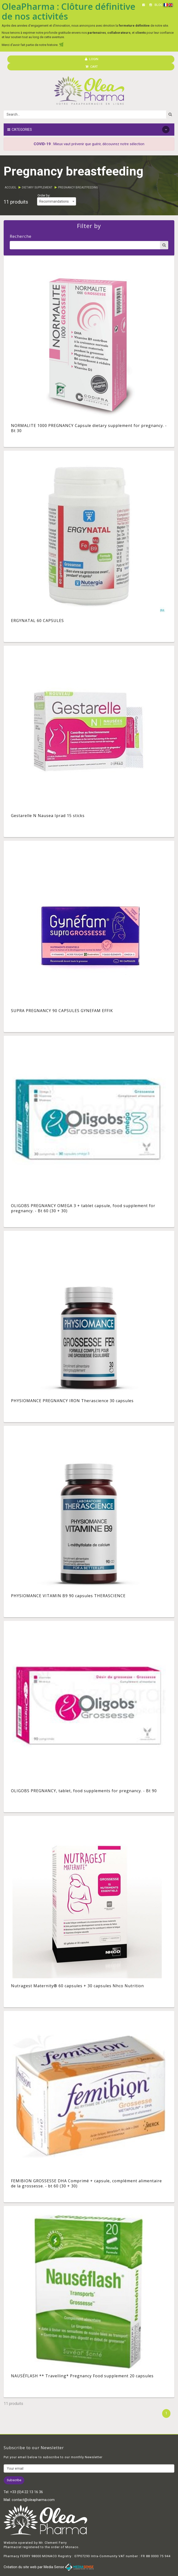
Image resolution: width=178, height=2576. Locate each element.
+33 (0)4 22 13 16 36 (26, 2492)
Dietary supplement (37, 187)
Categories (88, 129)
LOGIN (91, 59)
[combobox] (56, 201)
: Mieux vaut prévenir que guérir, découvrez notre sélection (89, 144)
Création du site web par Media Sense (49, 2567)
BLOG (159, 5)
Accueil (10, 187)
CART (91, 66)
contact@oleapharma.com (33, 2500)
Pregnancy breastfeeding (78, 187)
